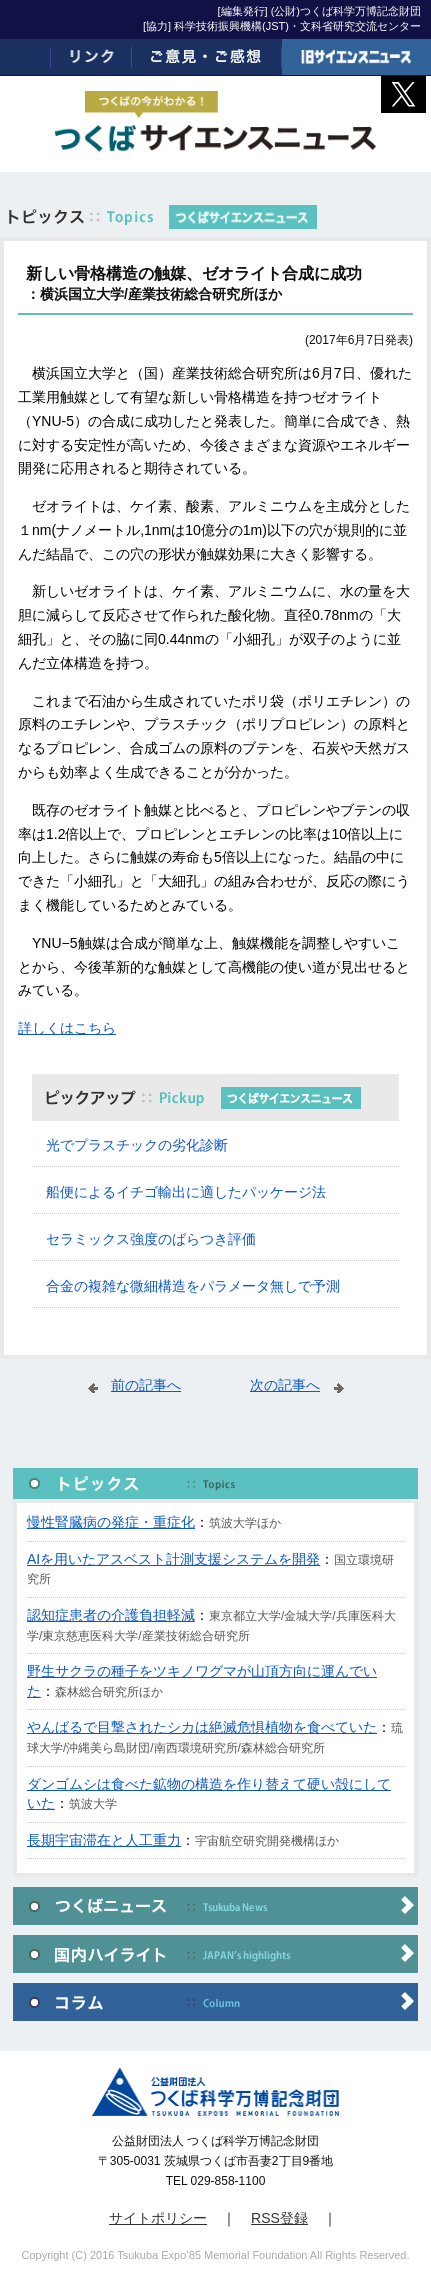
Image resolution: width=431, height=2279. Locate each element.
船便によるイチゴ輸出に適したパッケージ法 (186, 1192)
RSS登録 (279, 2218)
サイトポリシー (158, 2218)
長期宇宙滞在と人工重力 (104, 1840)
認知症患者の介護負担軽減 (111, 1615)
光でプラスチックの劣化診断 (137, 1145)
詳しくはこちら (67, 1028)
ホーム (25, 57)
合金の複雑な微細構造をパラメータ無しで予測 (193, 1286)
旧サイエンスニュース (356, 57)
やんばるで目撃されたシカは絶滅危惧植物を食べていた (202, 1727)
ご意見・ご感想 (206, 57)
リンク (91, 57)
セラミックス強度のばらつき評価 (151, 1239)
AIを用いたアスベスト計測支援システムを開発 (173, 1559)
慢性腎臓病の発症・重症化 (111, 1522)
